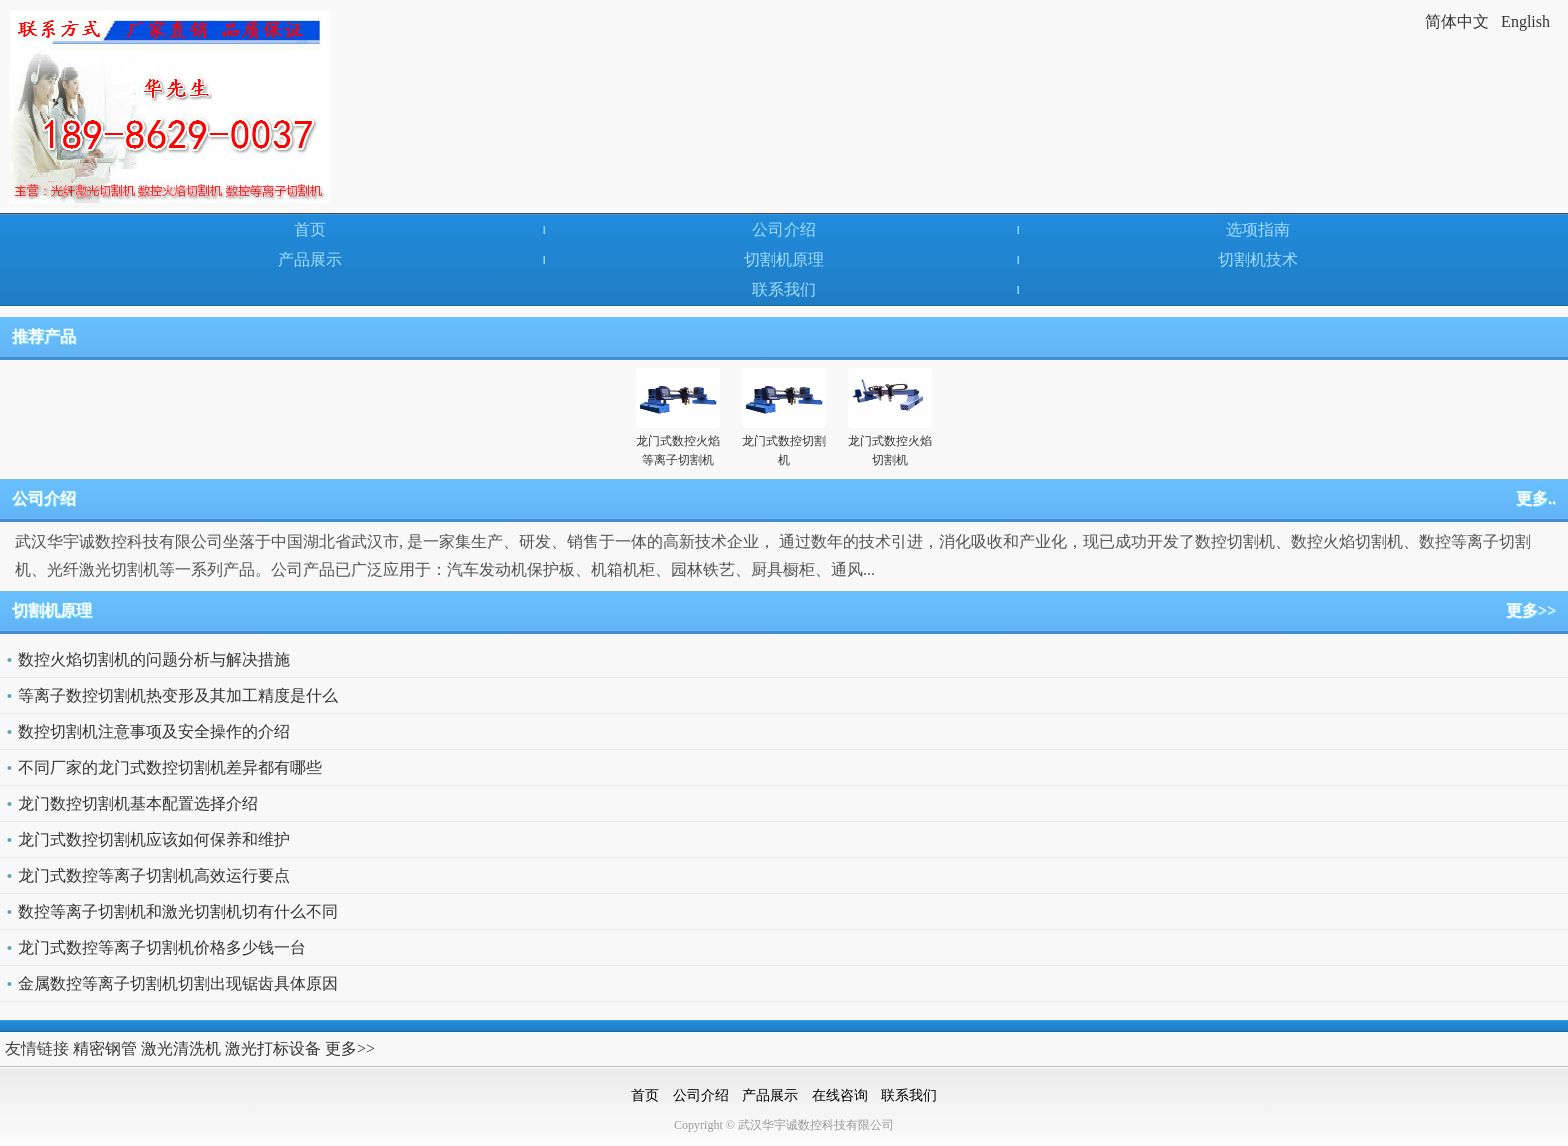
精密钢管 (105, 1048)
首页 (310, 229)
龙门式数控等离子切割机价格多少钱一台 (162, 947)
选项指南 (1258, 229)
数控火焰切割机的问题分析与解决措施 (154, 659)
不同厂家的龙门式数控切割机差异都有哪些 (170, 767)
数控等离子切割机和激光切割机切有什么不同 (178, 911)
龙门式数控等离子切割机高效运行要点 (154, 875)
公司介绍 (784, 229)
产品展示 (310, 259)
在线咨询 (840, 1095)
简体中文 (1457, 21)
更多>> (1531, 610)
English (1525, 21)
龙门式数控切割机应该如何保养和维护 (154, 839)
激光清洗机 (181, 1048)
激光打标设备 (273, 1048)
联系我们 (784, 289)
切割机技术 (1258, 259)
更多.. (1536, 498)
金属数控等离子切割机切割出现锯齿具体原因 (178, 983)
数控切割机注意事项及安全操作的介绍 (154, 731)
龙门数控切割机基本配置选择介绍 (138, 803)
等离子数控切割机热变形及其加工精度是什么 (178, 695)
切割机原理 (784, 259)
